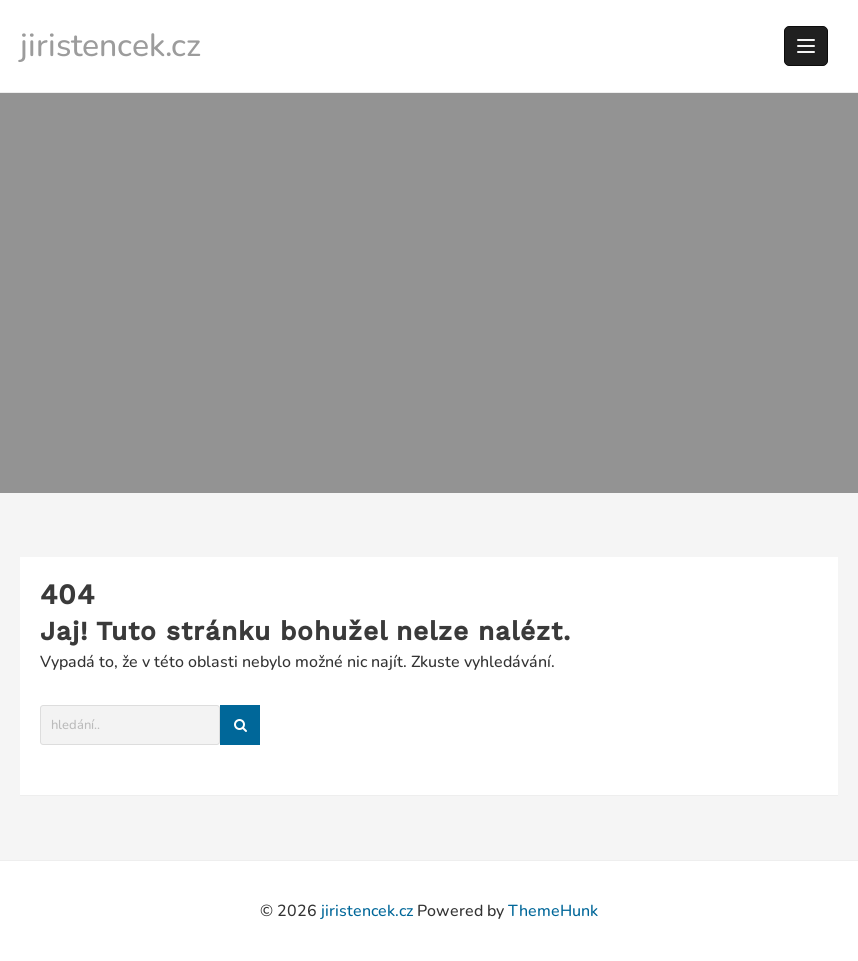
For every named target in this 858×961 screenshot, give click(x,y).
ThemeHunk (553, 911)
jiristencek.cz (110, 45)
